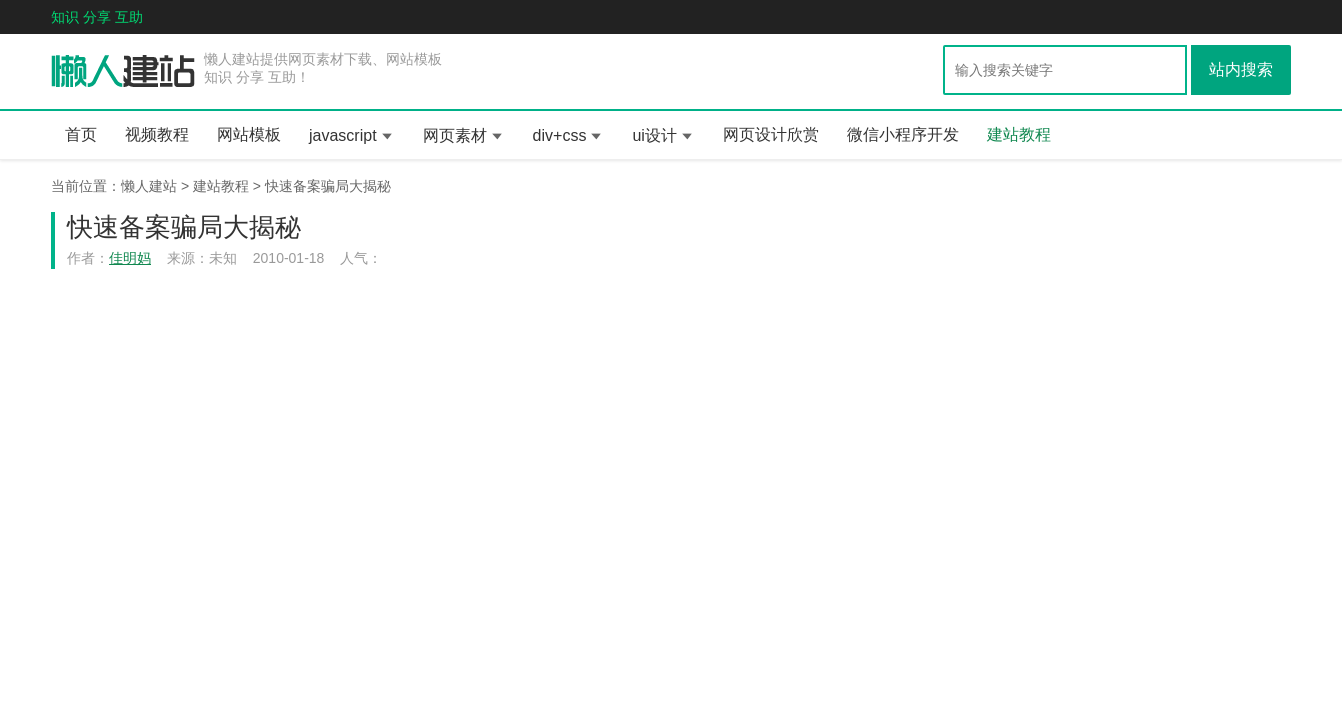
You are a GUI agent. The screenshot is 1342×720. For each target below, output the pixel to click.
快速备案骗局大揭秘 (328, 186)
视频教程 (157, 134)
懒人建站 (149, 186)
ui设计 (654, 135)
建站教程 (1019, 134)
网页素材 (455, 135)
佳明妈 (130, 258)
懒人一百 (123, 72)
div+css (560, 135)
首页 (81, 134)
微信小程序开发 (903, 134)
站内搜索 (1241, 69)
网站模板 (249, 134)
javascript (343, 135)
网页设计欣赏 (771, 134)
